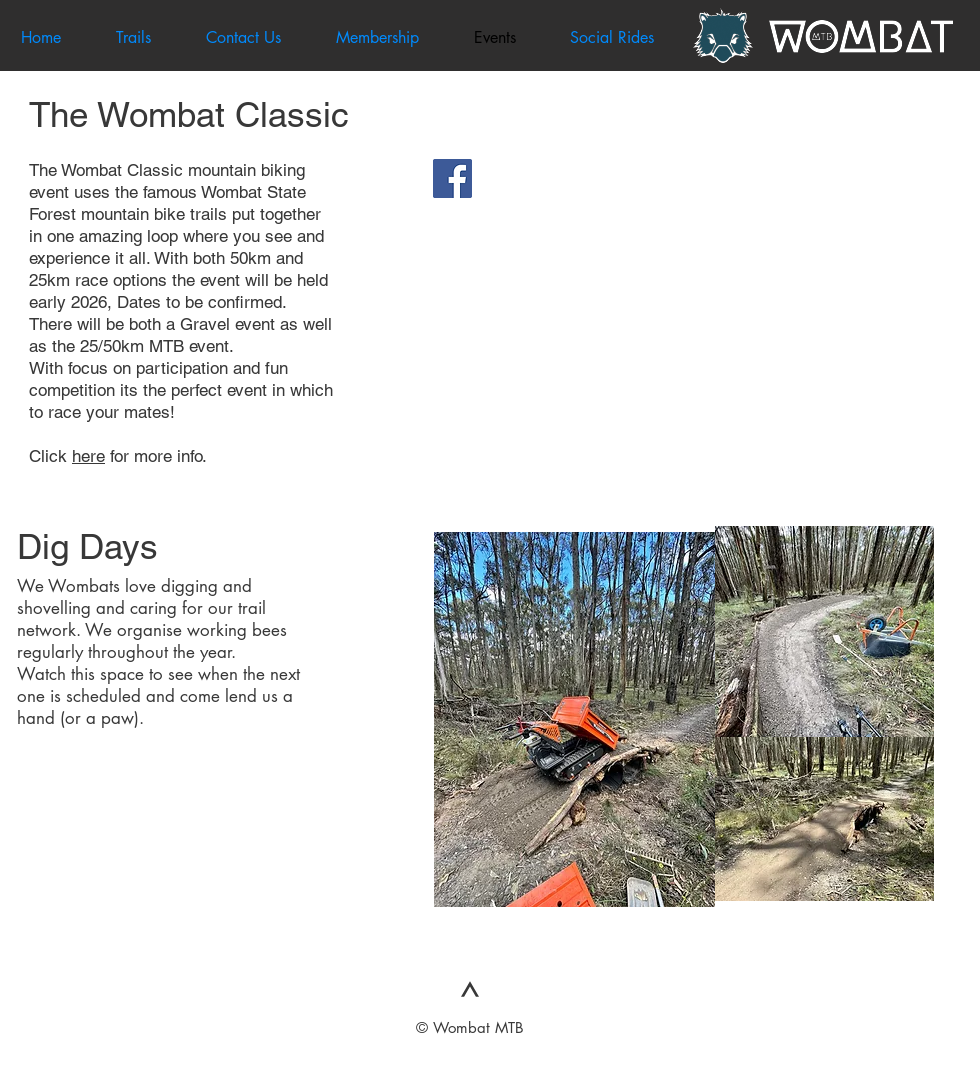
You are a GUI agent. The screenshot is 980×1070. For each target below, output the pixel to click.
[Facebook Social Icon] (452, 178)
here (88, 456)
